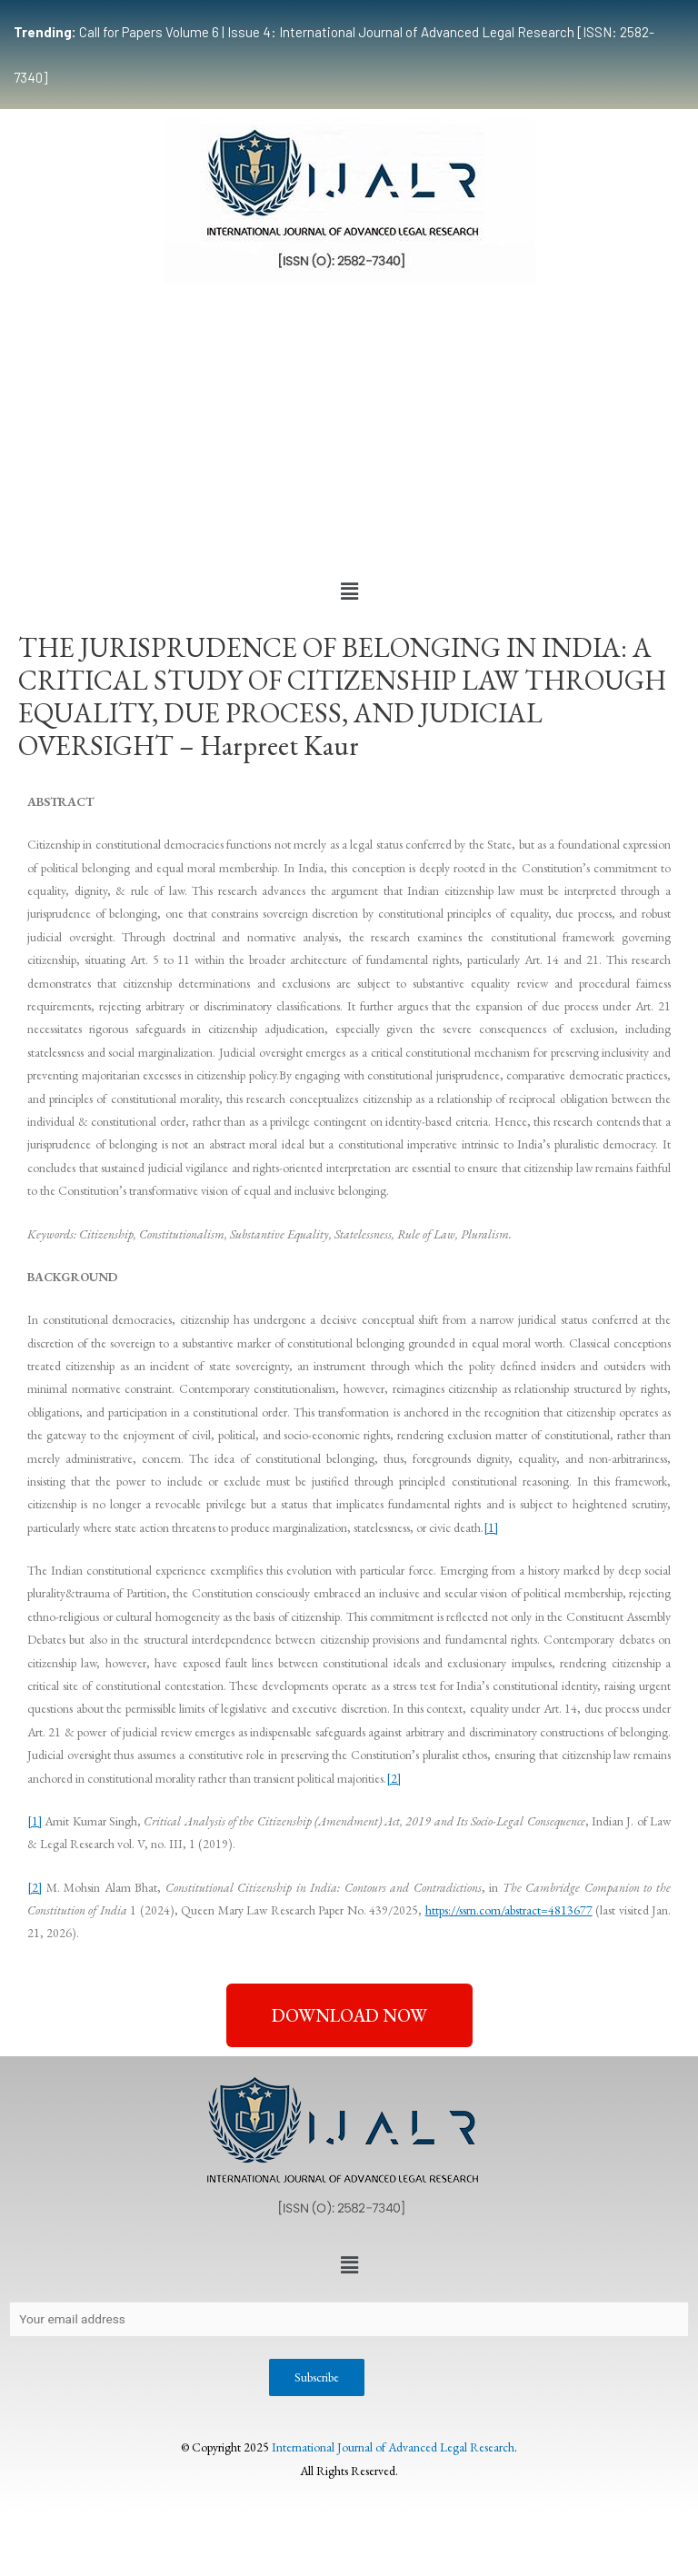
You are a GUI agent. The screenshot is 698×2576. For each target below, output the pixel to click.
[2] (393, 1778)
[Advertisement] (349, 429)
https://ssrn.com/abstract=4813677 (509, 1910)
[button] (349, 591)
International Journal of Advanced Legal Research (393, 2447)
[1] (491, 1527)
